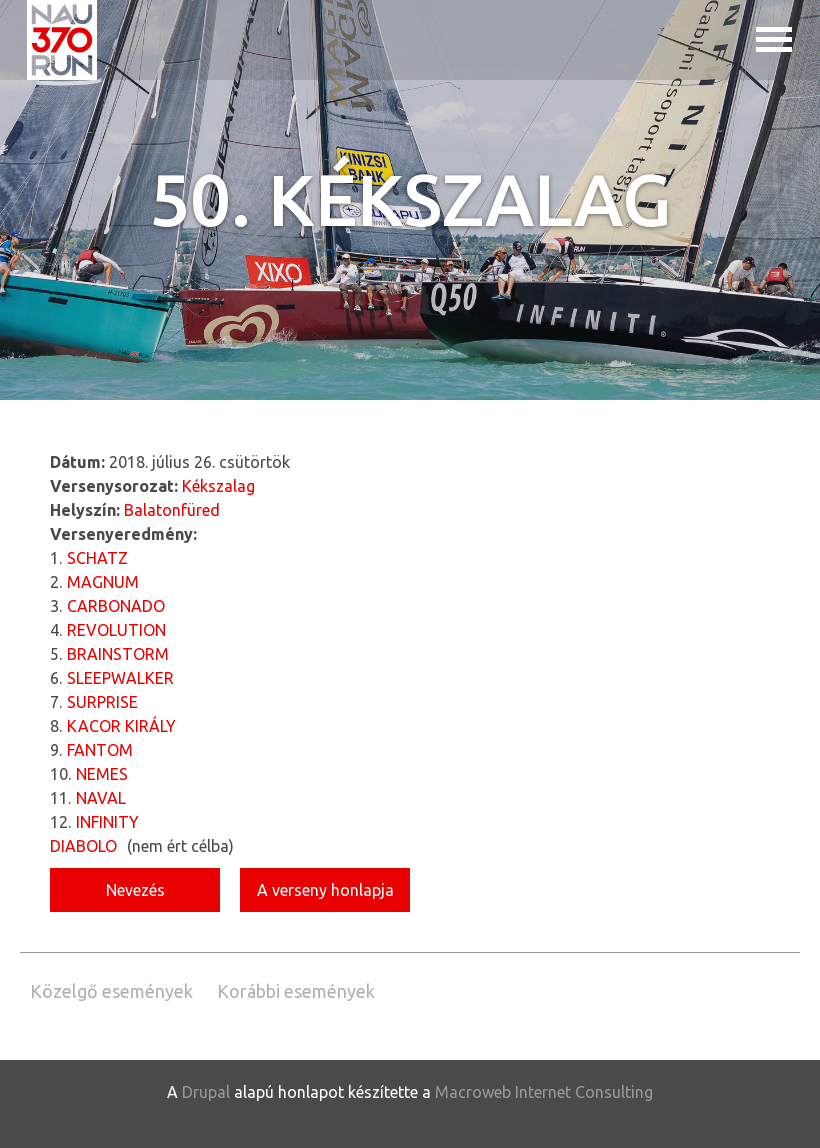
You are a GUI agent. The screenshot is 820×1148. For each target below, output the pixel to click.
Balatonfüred (172, 510)
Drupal (206, 1092)
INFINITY (107, 822)
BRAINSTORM (118, 654)
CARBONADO (116, 606)
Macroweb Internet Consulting (544, 1092)
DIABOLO (83, 846)
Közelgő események (111, 991)
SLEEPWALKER (120, 678)
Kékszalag (218, 486)
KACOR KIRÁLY (121, 726)
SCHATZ (97, 558)
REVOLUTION (116, 630)
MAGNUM (103, 582)
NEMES (102, 774)
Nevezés (135, 890)
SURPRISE (102, 702)
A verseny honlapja (325, 890)
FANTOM (100, 750)
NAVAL (101, 798)
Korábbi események (296, 991)
